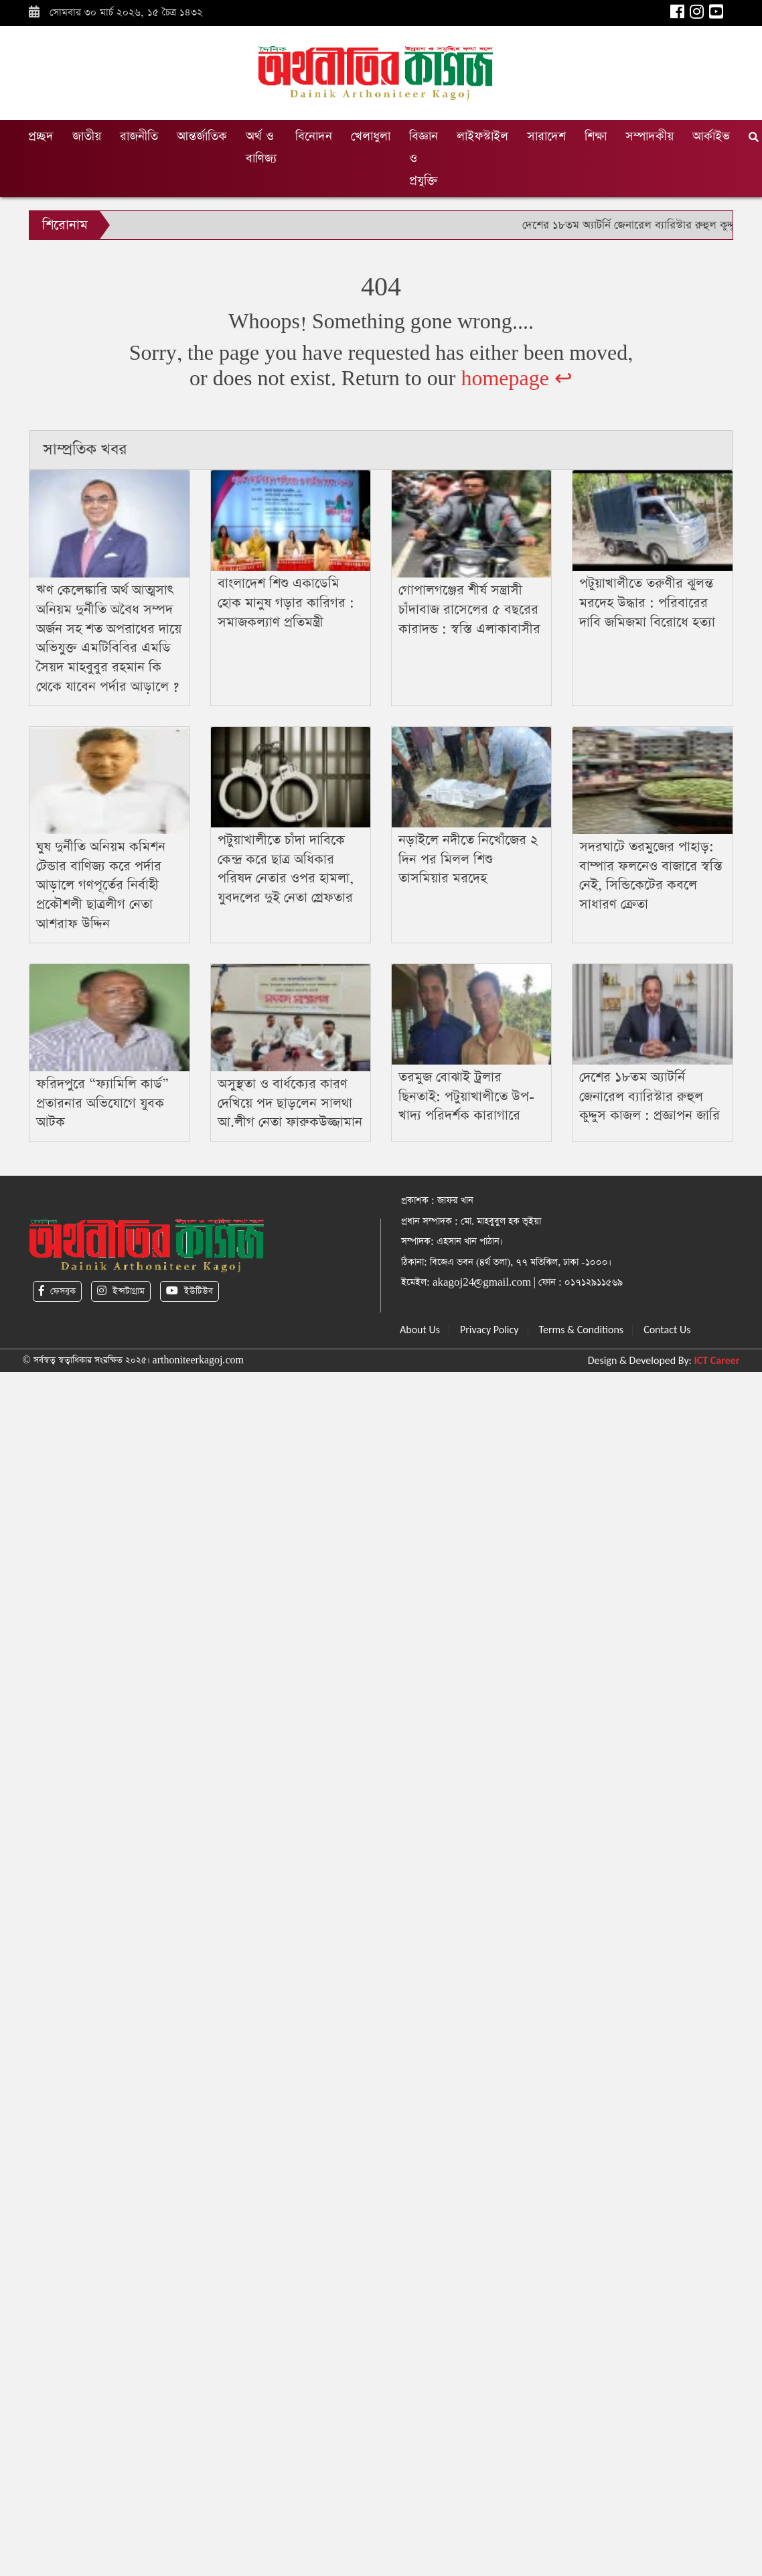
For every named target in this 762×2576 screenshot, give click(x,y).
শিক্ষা (596, 136)
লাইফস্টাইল (482, 136)
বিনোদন (313, 136)
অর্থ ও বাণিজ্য (261, 147)
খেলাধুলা (370, 136)
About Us (420, 1329)
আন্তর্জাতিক (202, 136)
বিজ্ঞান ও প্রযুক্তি (423, 158)
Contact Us (666, 1329)
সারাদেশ (546, 136)
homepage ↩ (517, 378)
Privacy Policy (489, 1329)
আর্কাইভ (711, 136)
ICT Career (717, 1360)
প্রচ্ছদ (41, 136)
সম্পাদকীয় (649, 136)
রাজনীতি (139, 136)
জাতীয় (86, 136)
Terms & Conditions (581, 1329)
